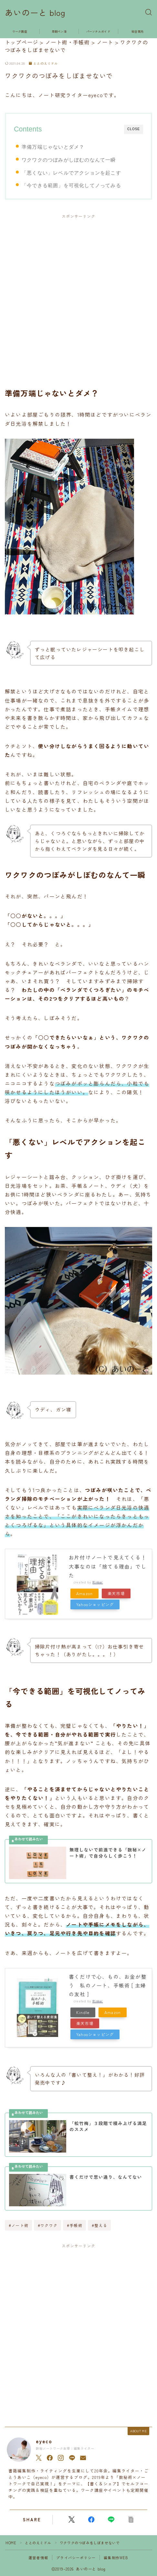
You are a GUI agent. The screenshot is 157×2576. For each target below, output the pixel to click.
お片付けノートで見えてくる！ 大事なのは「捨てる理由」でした (110, 1566)
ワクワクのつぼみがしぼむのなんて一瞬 (69, 160)
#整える (99, 2225)
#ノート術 (18, 2225)
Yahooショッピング (95, 1604)
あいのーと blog (35, 12)
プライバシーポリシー (76, 2557)
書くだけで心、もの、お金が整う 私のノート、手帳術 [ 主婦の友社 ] (108, 1985)
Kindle (82, 2012)
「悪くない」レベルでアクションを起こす (71, 172)
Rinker (97, 1582)
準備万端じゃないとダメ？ (53, 147)
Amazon (84, 1593)
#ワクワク (48, 2225)
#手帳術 (74, 2225)
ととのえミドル (43, 63)
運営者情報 (38, 2557)
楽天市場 (116, 1593)
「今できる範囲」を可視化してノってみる (71, 185)
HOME (10, 2542)
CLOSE (133, 129)
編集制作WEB (116, 2557)
